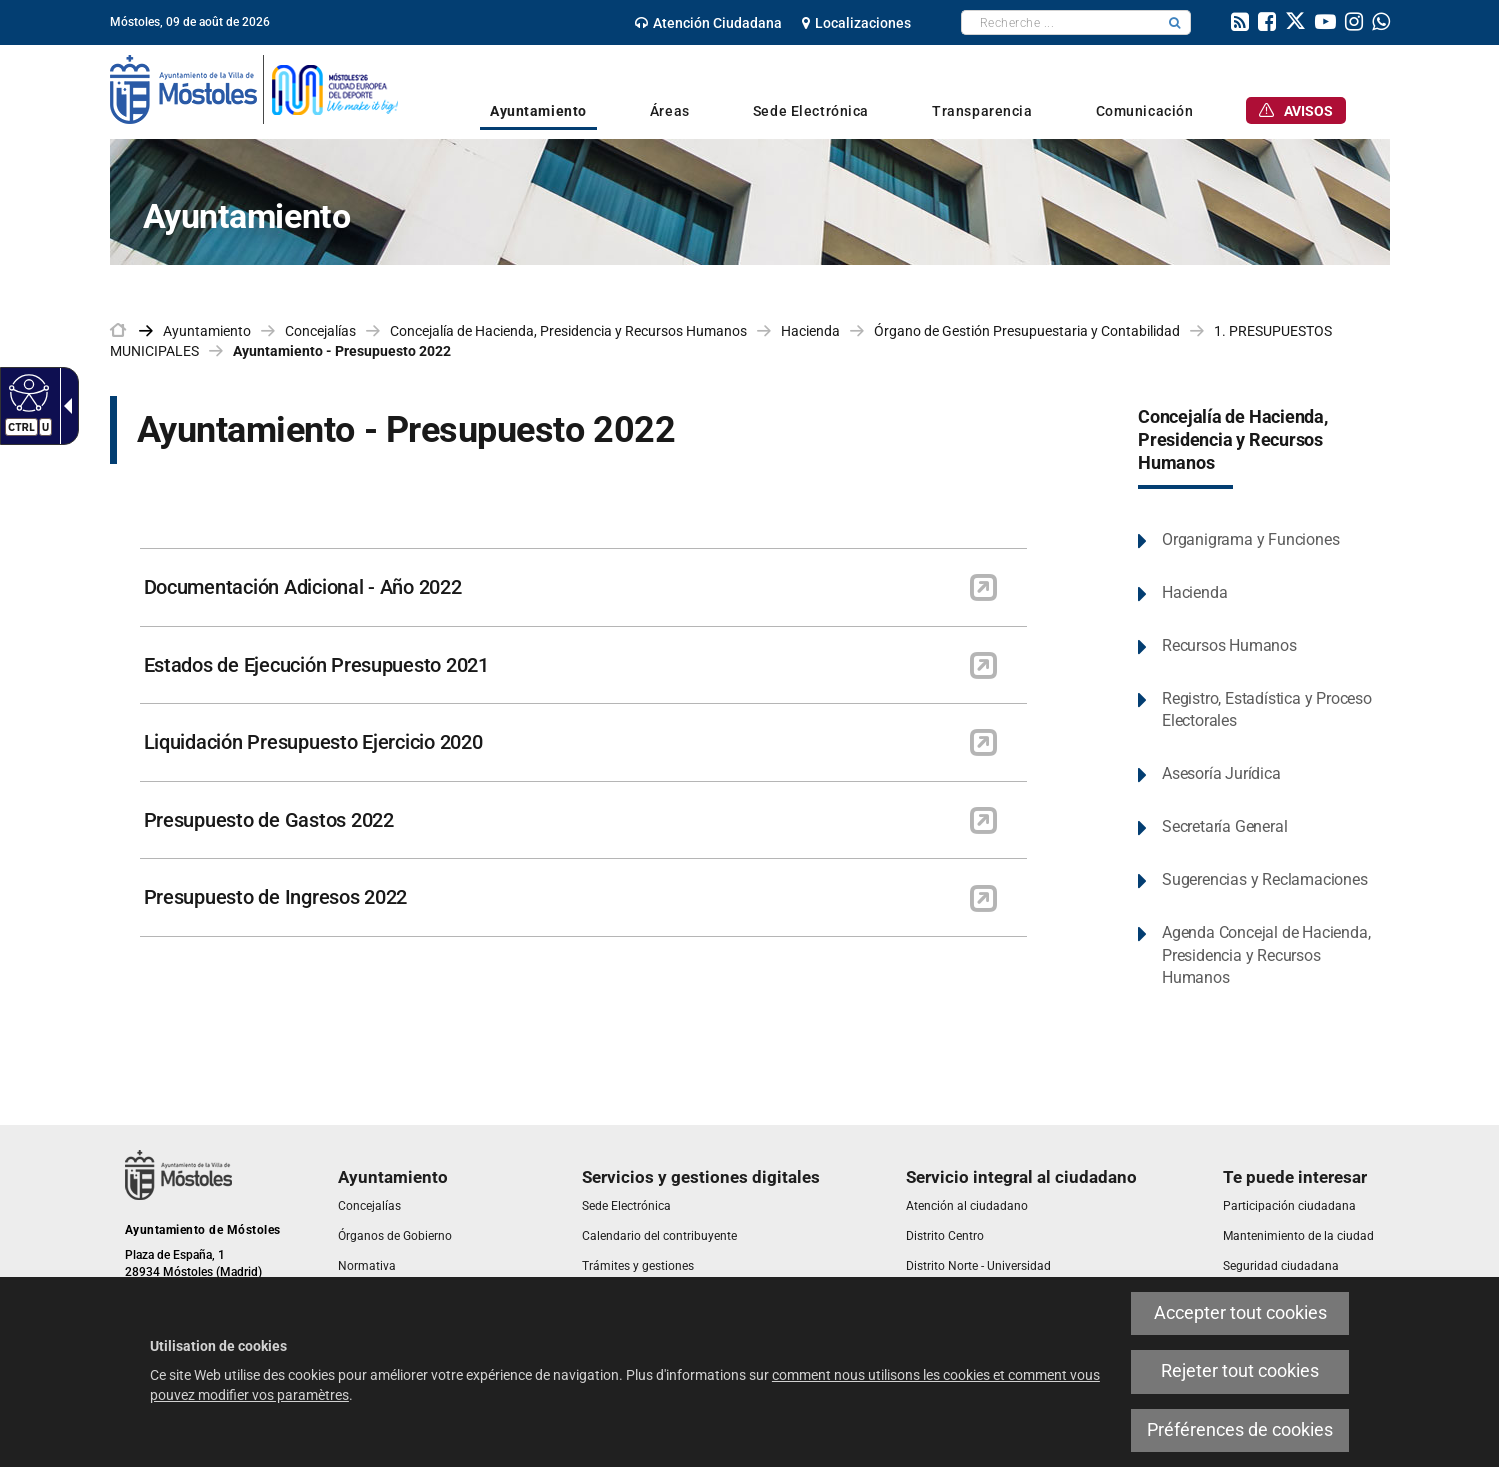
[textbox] (1060, 22)
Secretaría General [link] (1224, 826)
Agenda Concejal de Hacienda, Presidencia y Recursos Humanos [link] (1266, 955)
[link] (708, 23)
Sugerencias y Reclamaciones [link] (1265, 879)
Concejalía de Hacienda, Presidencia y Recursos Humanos (1233, 440)
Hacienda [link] (810, 331)
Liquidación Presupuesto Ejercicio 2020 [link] (313, 742)
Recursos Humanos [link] (1229, 645)
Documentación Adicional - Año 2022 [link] (303, 587)
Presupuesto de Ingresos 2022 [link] (276, 897)
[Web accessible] (26, 392)
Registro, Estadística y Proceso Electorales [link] (1267, 710)
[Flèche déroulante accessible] (64, 406)
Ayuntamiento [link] (207, 331)
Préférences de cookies (1240, 1430)
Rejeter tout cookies (1240, 1371)
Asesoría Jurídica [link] (1221, 773)
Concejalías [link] (320, 331)
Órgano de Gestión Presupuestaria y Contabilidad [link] (1027, 331)
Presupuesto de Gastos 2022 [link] (269, 820)
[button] (1175, 22)
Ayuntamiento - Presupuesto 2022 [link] (342, 351)
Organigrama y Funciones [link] (1250, 539)
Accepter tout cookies (1240, 1313)
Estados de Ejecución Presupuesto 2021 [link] (316, 665)
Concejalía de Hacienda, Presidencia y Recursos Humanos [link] (568, 331)
